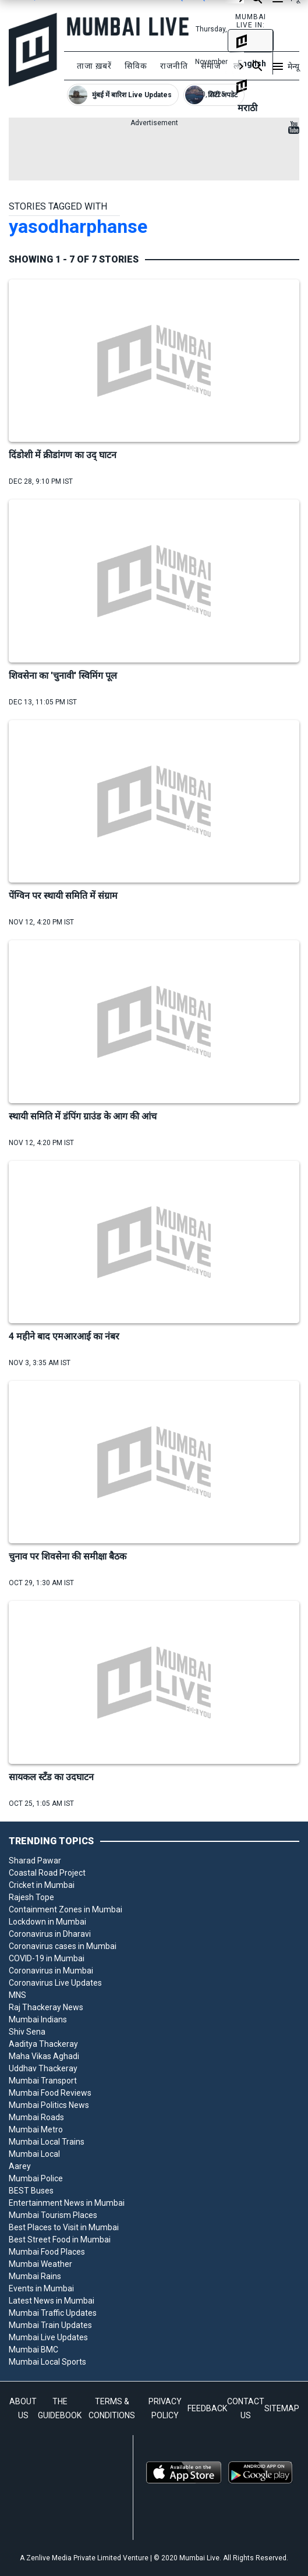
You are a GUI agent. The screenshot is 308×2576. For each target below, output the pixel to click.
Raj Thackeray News (46, 2007)
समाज (211, 65)
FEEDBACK (207, 2408)
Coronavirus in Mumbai (51, 1970)
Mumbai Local (34, 2154)
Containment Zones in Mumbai (65, 1909)
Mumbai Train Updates (50, 2325)
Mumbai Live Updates (48, 2337)
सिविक (136, 65)
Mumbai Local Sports (47, 2361)
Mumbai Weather (40, 2264)
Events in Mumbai (41, 2288)
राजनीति (174, 65)
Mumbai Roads (36, 2117)
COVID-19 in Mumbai (46, 1958)
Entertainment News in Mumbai (67, 2203)
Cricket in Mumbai (42, 1885)
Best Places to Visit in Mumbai (64, 2227)
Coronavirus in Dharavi (50, 1934)
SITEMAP (281, 2408)
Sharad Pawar (35, 1860)
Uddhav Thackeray (43, 2068)
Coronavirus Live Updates (55, 1982)
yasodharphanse (78, 226)
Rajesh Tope (31, 1897)
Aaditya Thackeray (43, 2044)
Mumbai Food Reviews (50, 2092)
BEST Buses (31, 2190)
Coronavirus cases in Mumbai (62, 1946)
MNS (17, 1995)
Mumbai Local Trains (46, 2141)
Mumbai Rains (35, 2276)
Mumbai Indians (38, 2019)
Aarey (20, 2166)
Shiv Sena (27, 2031)
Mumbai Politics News (49, 2105)
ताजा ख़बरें (94, 65)
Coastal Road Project (47, 1872)
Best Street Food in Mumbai (60, 2239)
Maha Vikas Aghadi (44, 2056)
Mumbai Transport (43, 2080)
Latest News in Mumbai (51, 2300)
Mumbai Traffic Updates (53, 2313)
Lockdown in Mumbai (47, 1921)
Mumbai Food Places (47, 2251)
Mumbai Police (36, 2178)
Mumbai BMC (33, 2349)
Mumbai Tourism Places (53, 2215)
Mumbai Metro (36, 2129)
